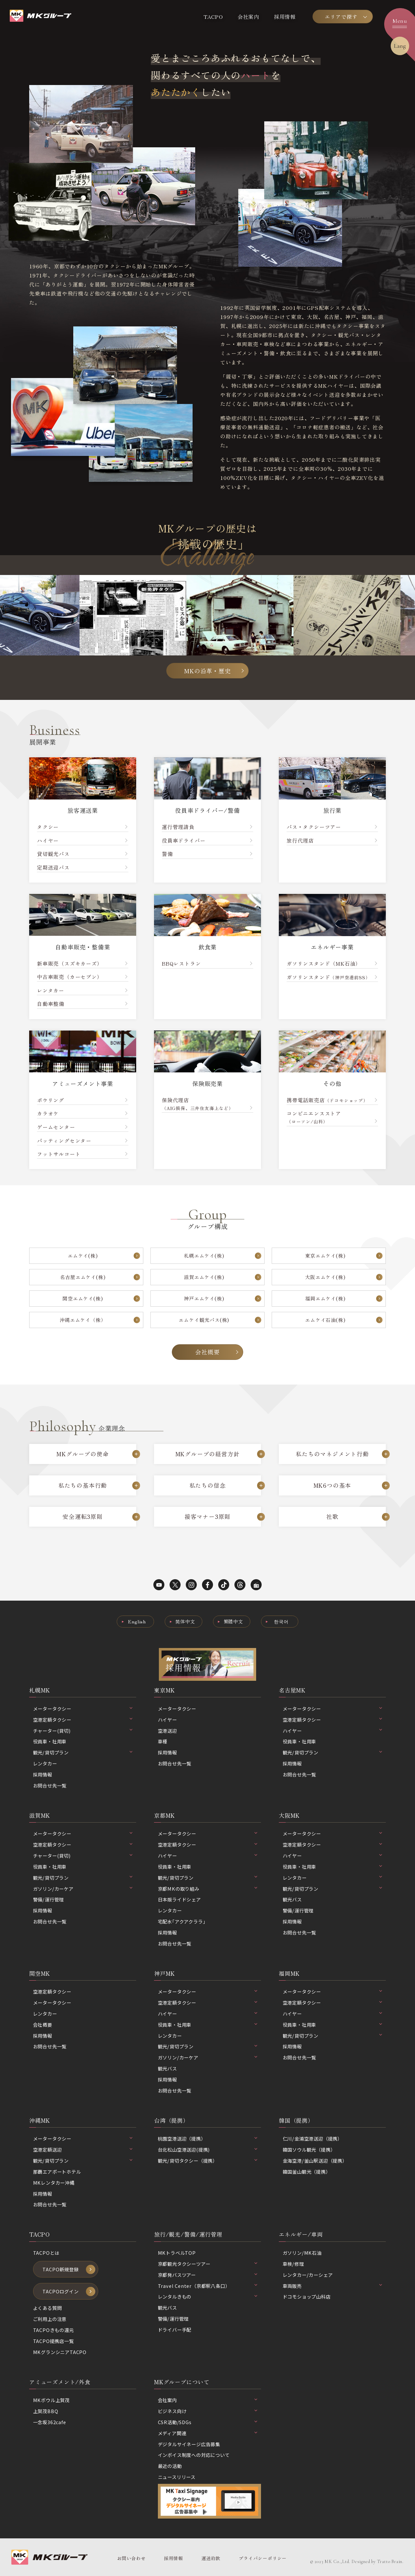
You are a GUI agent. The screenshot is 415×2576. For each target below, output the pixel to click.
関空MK (39, 1973)
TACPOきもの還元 (53, 2329)
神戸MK (164, 1973)
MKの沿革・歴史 (207, 670)
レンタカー (45, 1763)
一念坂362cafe (49, 2422)
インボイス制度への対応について (194, 2454)
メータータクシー (177, 1708)
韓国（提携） (296, 2120)
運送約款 (210, 2558)
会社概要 (207, 1352)
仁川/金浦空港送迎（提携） (312, 2138)
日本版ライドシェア (179, 1899)
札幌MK (39, 1690)
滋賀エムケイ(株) (204, 1276)
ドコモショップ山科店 (307, 2296)
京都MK (164, 1815)
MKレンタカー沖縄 (54, 2182)
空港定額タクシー (52, 1991)
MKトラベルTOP (177, 2252)
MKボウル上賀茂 (51, 2400)
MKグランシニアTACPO (60, 2352)
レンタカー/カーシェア (308, 2274)
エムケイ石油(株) (325, 1319)
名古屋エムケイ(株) (82, 1276)
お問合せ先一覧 (50, 1785)
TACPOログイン (60, 2291)
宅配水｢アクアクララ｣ (182, 1921)
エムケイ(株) (83, 1255)
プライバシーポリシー (263, 2558)
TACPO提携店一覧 (53, 2341)
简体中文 (185, 1621)
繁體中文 (233, 1621)
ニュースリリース (177, 2476)
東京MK (164, 1690)
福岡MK (289, 1973)
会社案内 (248, 16)
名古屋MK (292, 1690)
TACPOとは (46, 2252)
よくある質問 (47, 2307)
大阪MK (289, 1815)
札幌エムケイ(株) (204, 1255)
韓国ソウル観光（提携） (309, 2149)
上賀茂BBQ (45, 2411)
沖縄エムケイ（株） (83, 1319)
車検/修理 (293, 2263)
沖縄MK (39, 2120)
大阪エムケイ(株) (325, 1276)
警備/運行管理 (48, 1899)
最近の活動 (170, 2465)
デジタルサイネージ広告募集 (189, 2444)
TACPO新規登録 (60, 2269)
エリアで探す (341, 16)
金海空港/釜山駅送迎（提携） (315, 2160)
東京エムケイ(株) (325, 1255)
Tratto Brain (390, 2561)
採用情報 (285, 16)
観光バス (292, 1899)
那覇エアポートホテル (57, 2171)
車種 (163, 1741)
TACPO (213, 16)
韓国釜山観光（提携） (307, 2171)
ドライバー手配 (175, 2329)
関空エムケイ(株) (83, 1298)
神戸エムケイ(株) (204, 1298)
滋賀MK (39, 1815)
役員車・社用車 (50, 1741)
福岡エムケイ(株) (325, 1298)
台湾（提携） (171, 2120)
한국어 (281, 1621)
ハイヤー (167, 1719)
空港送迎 (167, 1730)
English (137, 1621)
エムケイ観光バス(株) (204, 1319)
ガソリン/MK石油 (302, 2252)
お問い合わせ (131, 2558)
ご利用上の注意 (50, 2318)
